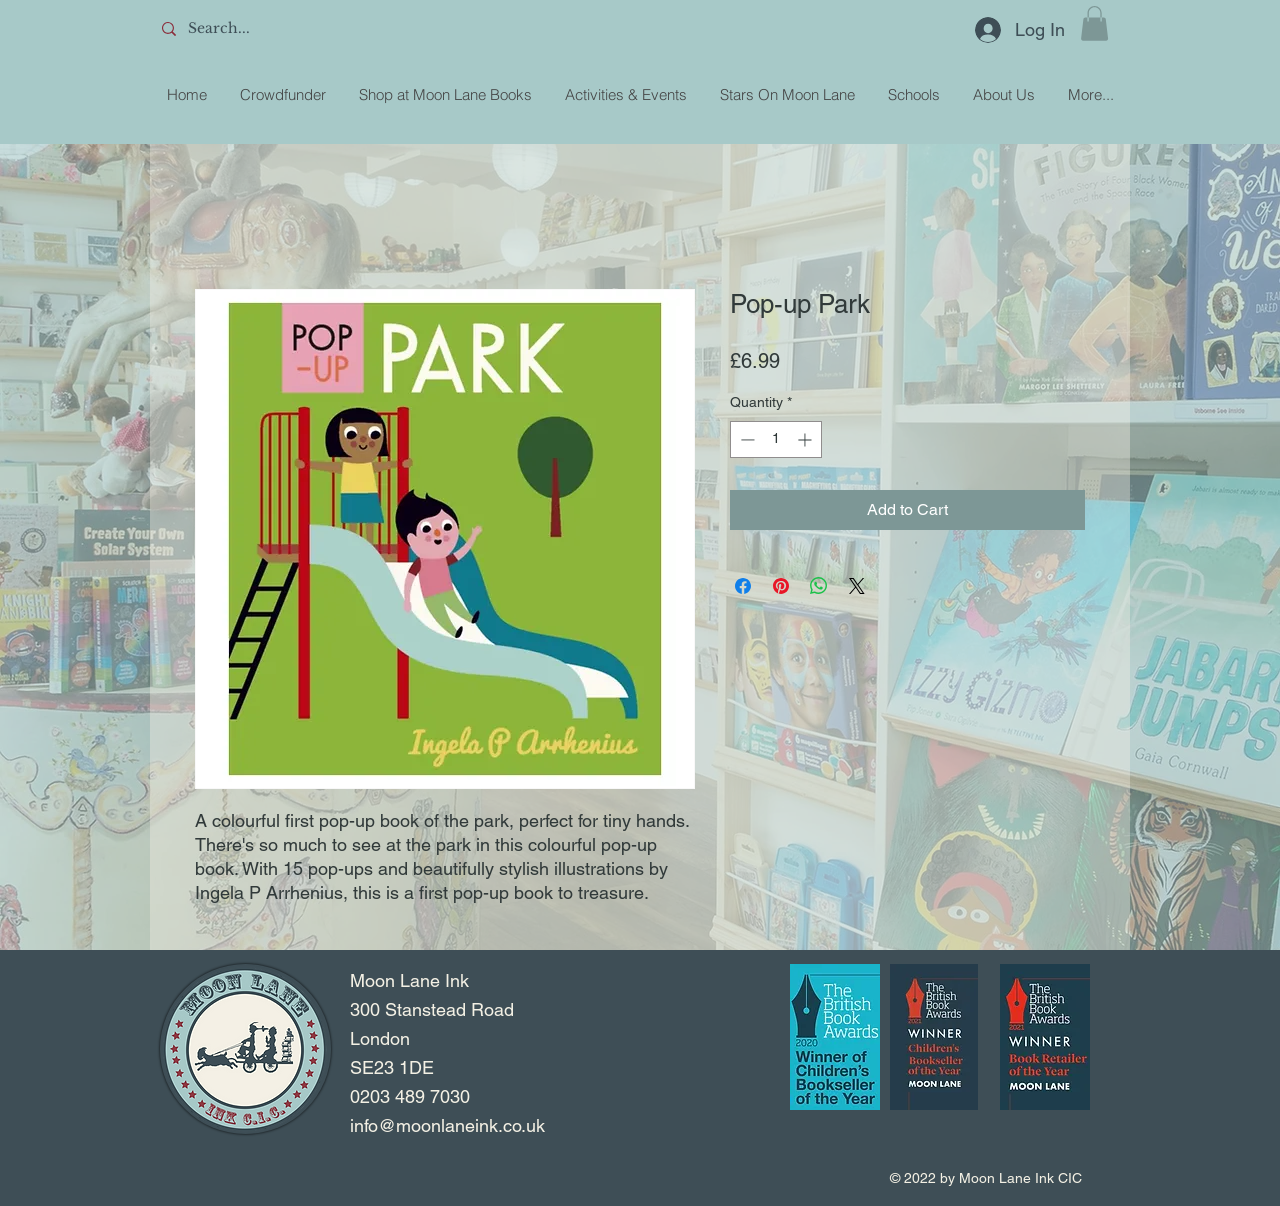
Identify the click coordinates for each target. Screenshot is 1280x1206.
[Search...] (301, 29)
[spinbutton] (776, 439)
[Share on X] (857, 586)
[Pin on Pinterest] (781, 586)
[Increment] (806, 439)
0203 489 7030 (410, 1096)
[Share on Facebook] (743, 586)
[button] (1094, 23)
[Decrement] (745, 439)
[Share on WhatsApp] (819, 586)
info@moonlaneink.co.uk (447, 1125)
